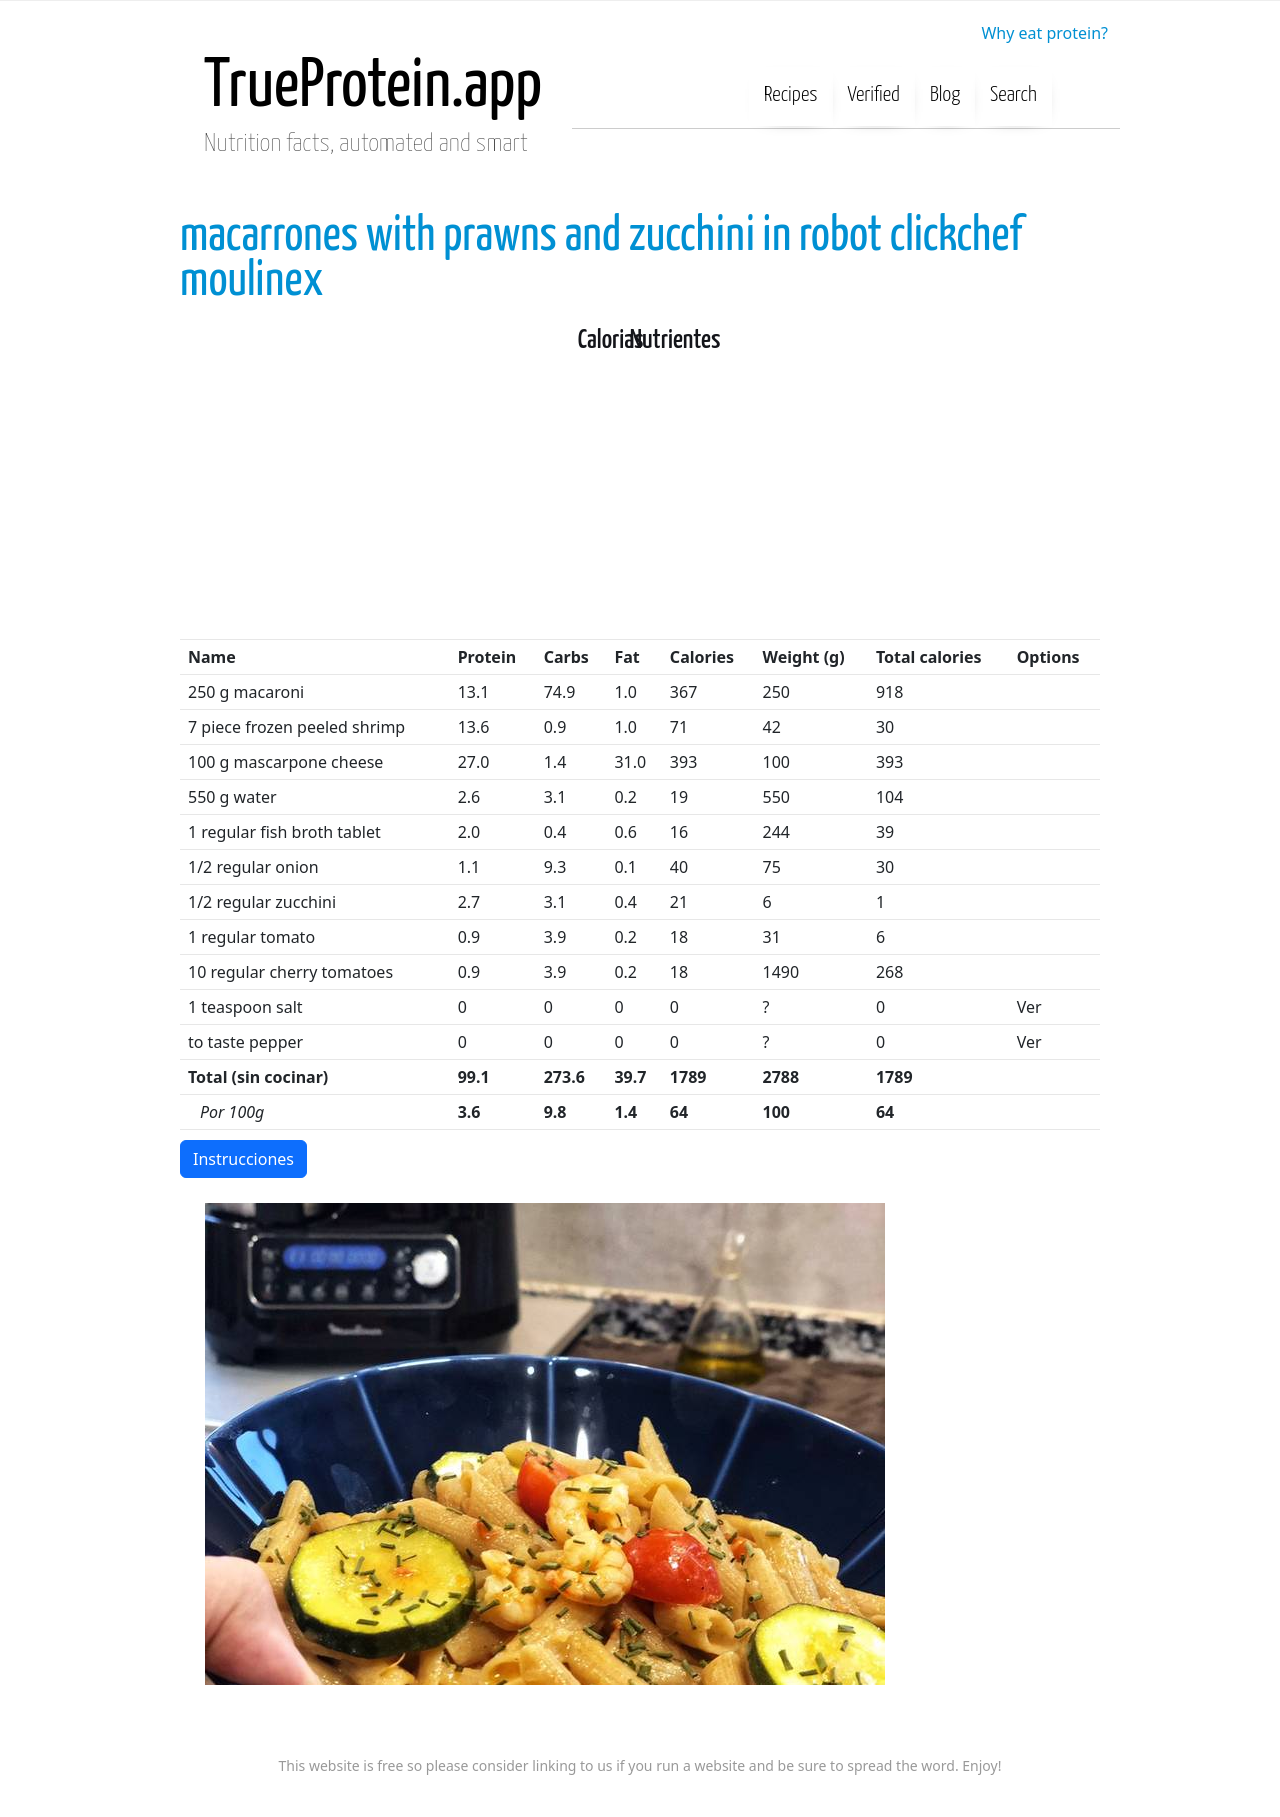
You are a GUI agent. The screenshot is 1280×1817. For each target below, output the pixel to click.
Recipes (791, 95)
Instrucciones (243, 1159)
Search (1013, 95)
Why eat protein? (1044, 33)
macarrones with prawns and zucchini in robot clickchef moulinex (601, 259)
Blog (945, 95)
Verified (874, 95)
